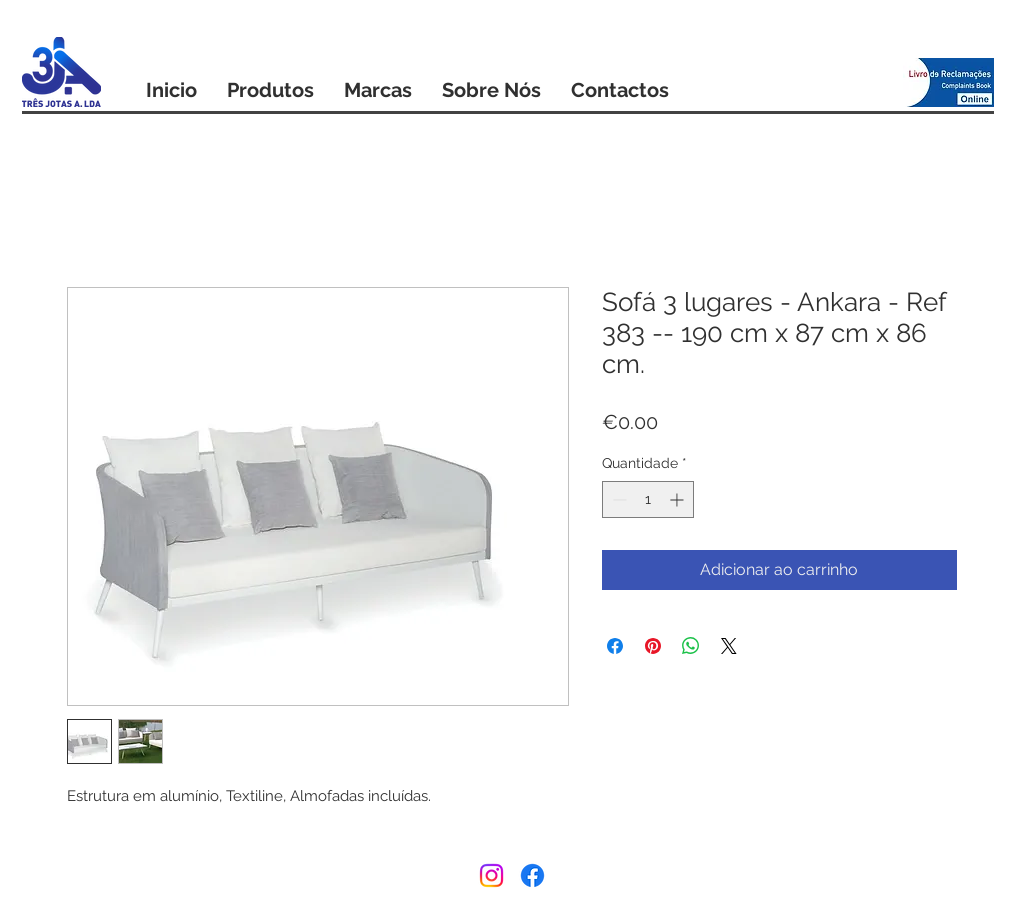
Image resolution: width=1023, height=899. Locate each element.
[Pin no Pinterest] (653, 646)
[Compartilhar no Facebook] (615, 646)
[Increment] (678, 499)
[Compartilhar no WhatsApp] (691, 646)
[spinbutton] (648, 499)
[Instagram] (491, 875)
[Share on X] (729, 646)
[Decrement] (617, 499)
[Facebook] (532, 875)
